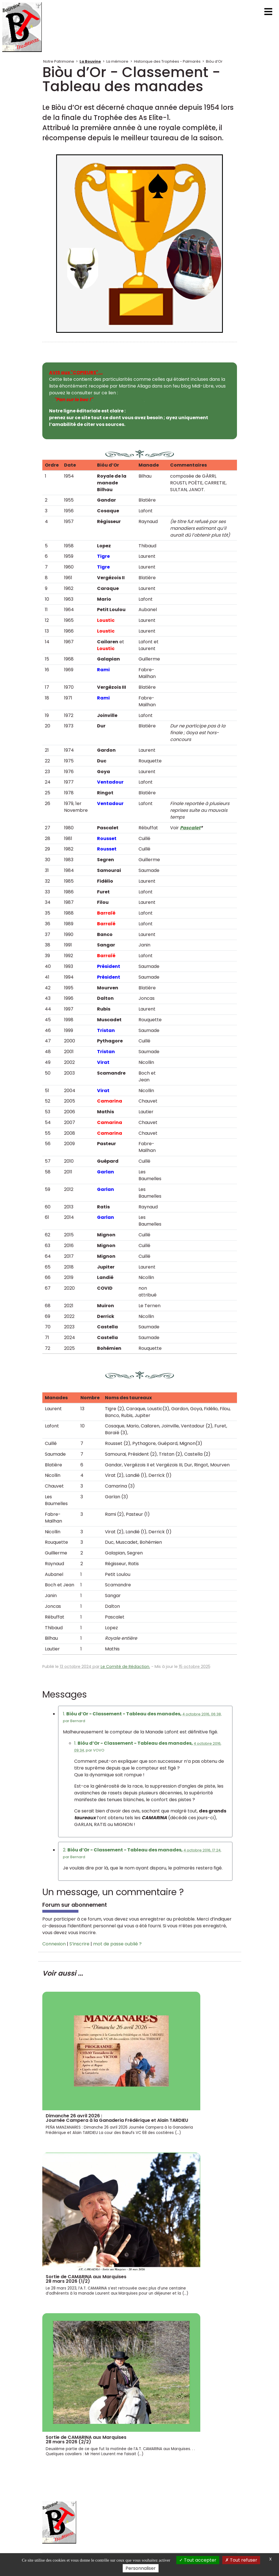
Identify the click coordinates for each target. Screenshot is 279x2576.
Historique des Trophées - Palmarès (167, 61)
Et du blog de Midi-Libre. (96, 399)
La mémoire (117, 61)
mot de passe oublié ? (117, 1944)
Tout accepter (197, 2560)
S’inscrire (79, 1944)
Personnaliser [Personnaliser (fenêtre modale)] (141, 2568)
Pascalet (190, 828)
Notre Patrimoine (58, 61)
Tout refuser (241, 2560)
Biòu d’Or (214, 61)
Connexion (54, 1944)
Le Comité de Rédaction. (125, 1666)
